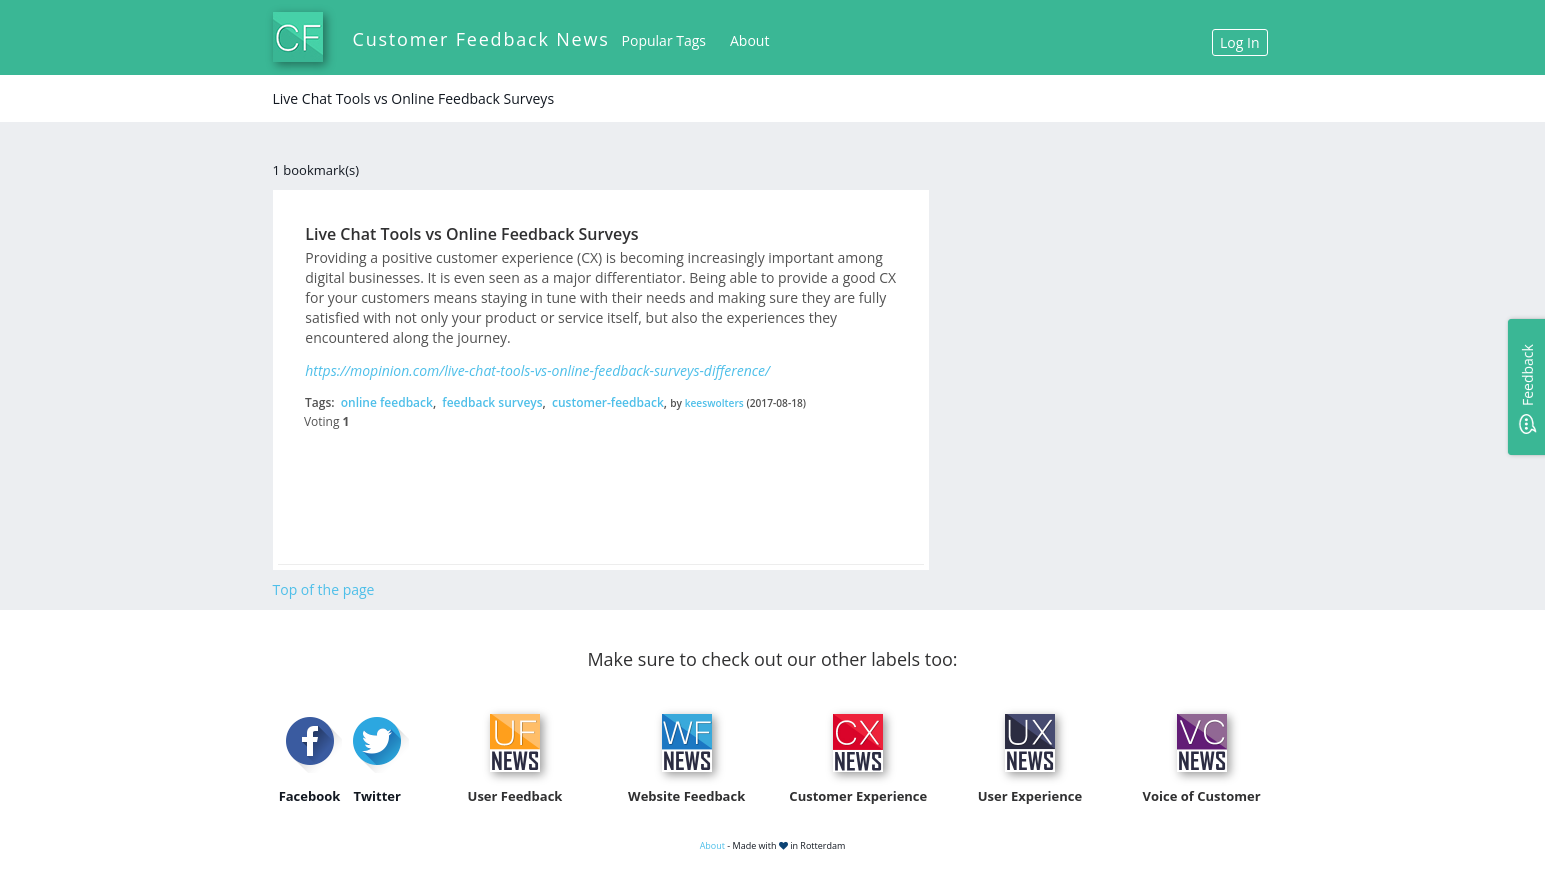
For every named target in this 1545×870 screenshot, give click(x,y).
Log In (1239, 42)
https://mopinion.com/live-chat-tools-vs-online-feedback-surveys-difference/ (537, 370)
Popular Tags (664, 40)
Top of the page (324, 589)
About (749, 40)
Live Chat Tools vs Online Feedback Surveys (471, 234)
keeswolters (714, 403)
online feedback (387, 402)
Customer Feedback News (481, 39)
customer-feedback (608, 402)
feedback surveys (492, 402)
